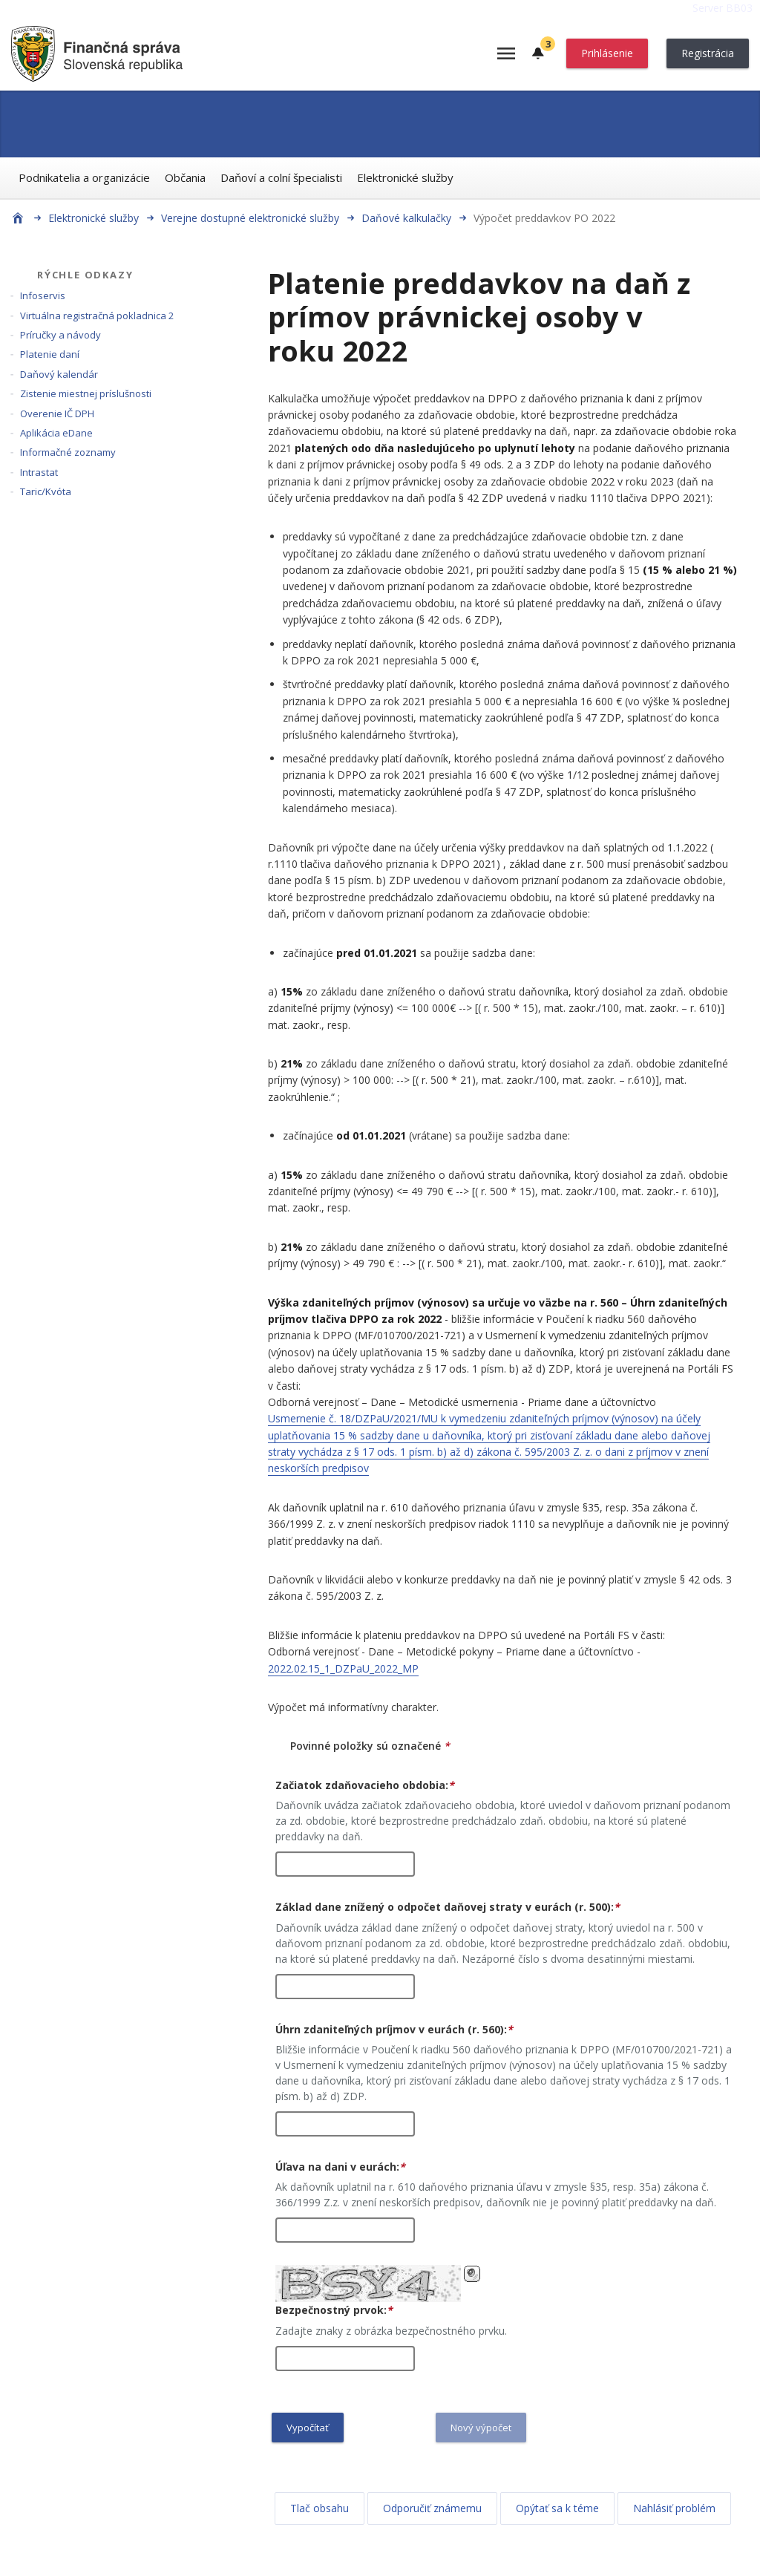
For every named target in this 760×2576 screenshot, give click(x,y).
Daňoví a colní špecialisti (281, 177)
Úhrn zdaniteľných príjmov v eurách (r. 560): (394, 2029)
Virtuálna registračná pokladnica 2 (97, 315)
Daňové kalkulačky (406, 218)
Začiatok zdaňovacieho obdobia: (364, 1785)
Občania (185, 177)
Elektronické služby (405, 177)
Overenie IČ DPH (57, 413)
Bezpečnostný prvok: (334, 2310)
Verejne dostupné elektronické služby (250, 218)
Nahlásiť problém (674, 2508)
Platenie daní (49, 354)
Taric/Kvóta (45, 491)
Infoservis (42, 295)
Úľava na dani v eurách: (340, 2167)
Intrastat (39, 472)
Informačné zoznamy (68, 452)
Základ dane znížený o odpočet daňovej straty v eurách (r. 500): (447, 1907)
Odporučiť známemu (432, 2508)
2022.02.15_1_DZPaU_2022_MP (343, 1668)
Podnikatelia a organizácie (84, 177)
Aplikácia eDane (56, 432)
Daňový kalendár (59, 374)
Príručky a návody (60, 334)
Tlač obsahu (319, 2508)
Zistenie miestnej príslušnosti (85, 393)
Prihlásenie (607, 53)
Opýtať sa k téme (557, 2508)
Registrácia (707, 53)
